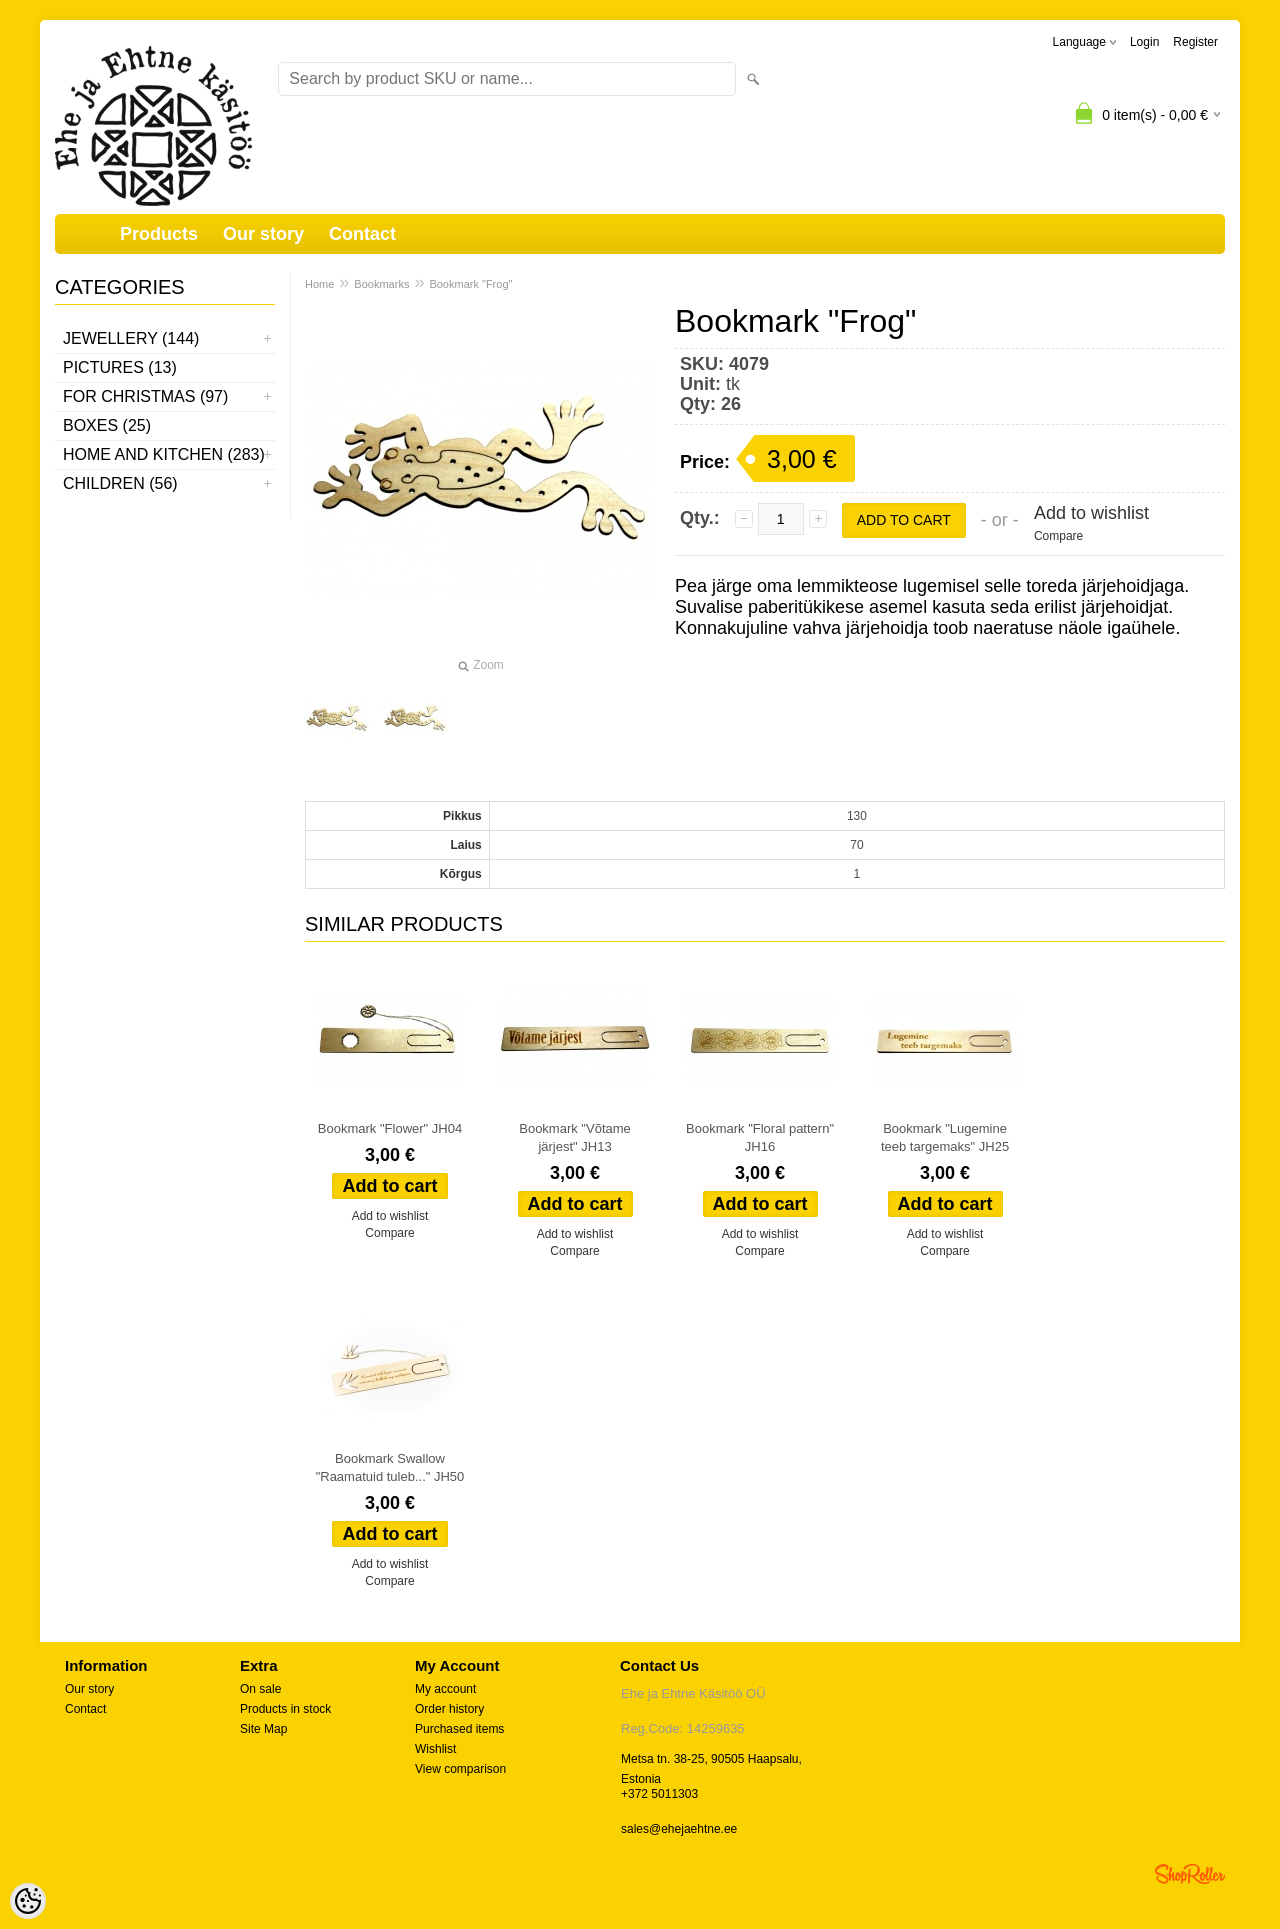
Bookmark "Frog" (470, 284)
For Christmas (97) (145, 396)
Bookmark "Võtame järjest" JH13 (575, 1137)
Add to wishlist (1091, 513)
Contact (362, 234)
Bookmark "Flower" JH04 (390, 1128)
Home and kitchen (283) (164, 454)
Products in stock (285, 1709)
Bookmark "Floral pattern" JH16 (760, 1137)
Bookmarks (381, 284)
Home (319, 284)
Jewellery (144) (131, 338)
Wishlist (435, 1749)
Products (159, 234)
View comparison (460, 1769)
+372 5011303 (659, 1794)
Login (1144, 42)
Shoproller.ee (1190, 1874)
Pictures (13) (120, 367)
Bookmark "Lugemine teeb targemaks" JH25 (945, 1137)
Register (1195, 42)
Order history (449, 1709)
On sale (260, 1689)
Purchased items (459, 1729)
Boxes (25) (107, 425)
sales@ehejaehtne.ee (679, 1829)
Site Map (263, 1729)
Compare (1058, 536)
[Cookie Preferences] (28, 1901)
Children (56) (120, 483)
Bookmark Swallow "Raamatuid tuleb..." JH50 (390, 1467)
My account (445, 1689)
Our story (263, 234)
